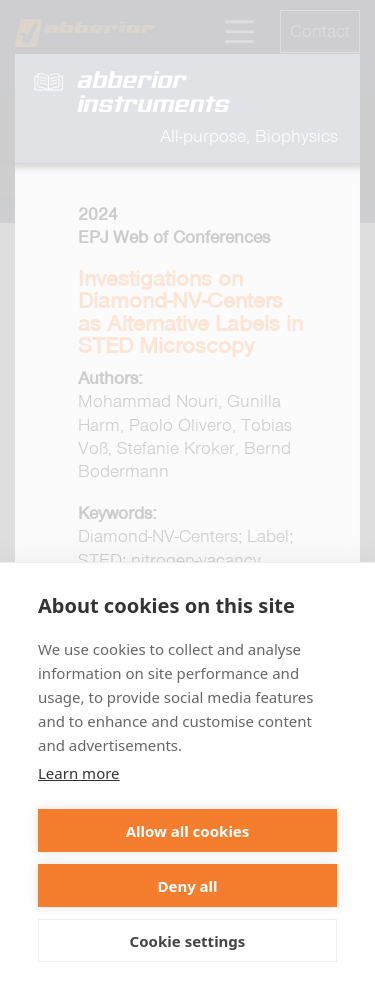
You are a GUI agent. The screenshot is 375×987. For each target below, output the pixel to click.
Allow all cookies (188, 831)
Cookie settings (188, 941)
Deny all (187, 886)
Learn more (79, 773)
